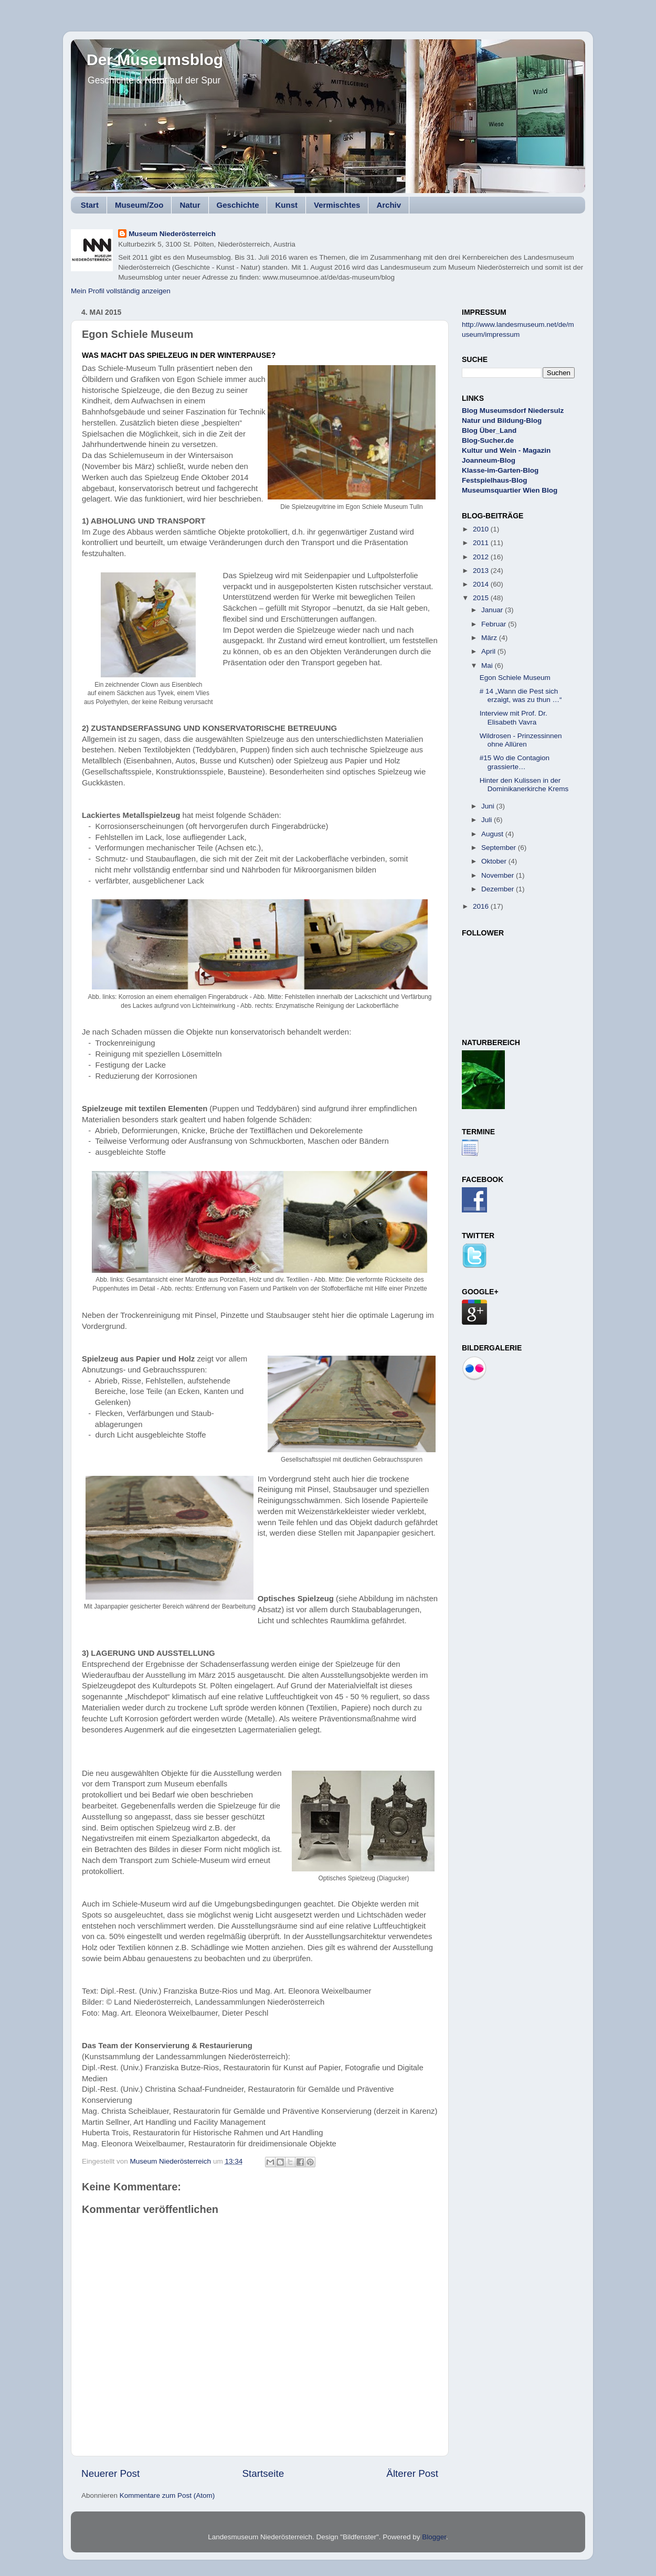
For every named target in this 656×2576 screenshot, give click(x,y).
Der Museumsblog (155, 59)
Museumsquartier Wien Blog (509, 490)
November (498, 875)
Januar (493, 610)
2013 (482, 570)
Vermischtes (337, 204)
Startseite (263, 2473)
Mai (488, 665)
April (489, 651)
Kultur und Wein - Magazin (506, 450)
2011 (482, 543)
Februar (494, 624)
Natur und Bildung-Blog (502, 420)
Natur (189, 204)
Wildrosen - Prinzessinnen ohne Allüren (521, 740)
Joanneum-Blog (488, 460)
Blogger (434, 2537)
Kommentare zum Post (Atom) (167, 2495)
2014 (482, 584)
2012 (482, 557)
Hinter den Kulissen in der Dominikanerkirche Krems (524, 784)
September (499, 847)
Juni (488, 806)
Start (90, 204)
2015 (482, 598)
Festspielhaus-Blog (494, 480)
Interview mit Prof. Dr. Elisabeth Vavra (513, 717)
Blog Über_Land (489, 430)
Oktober (495, 861)
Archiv (388, 204)
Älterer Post (412, 2473)
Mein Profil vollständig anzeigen (121, 291)
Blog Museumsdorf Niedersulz (513, 410)
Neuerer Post (110, 2473)
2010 (482, 529)
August (493, 834)
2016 (482, 906)
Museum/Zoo (139, 204)
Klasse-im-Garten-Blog (500, 470)
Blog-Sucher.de (488, 440)
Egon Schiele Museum (515, 678)
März (490, 638)
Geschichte (238, 204)
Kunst (286, 204)
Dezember (498, 889)
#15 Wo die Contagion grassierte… (514, 762)
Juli (487, 820)
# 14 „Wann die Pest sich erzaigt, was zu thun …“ (521, 695)
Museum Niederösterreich (172, 234)
